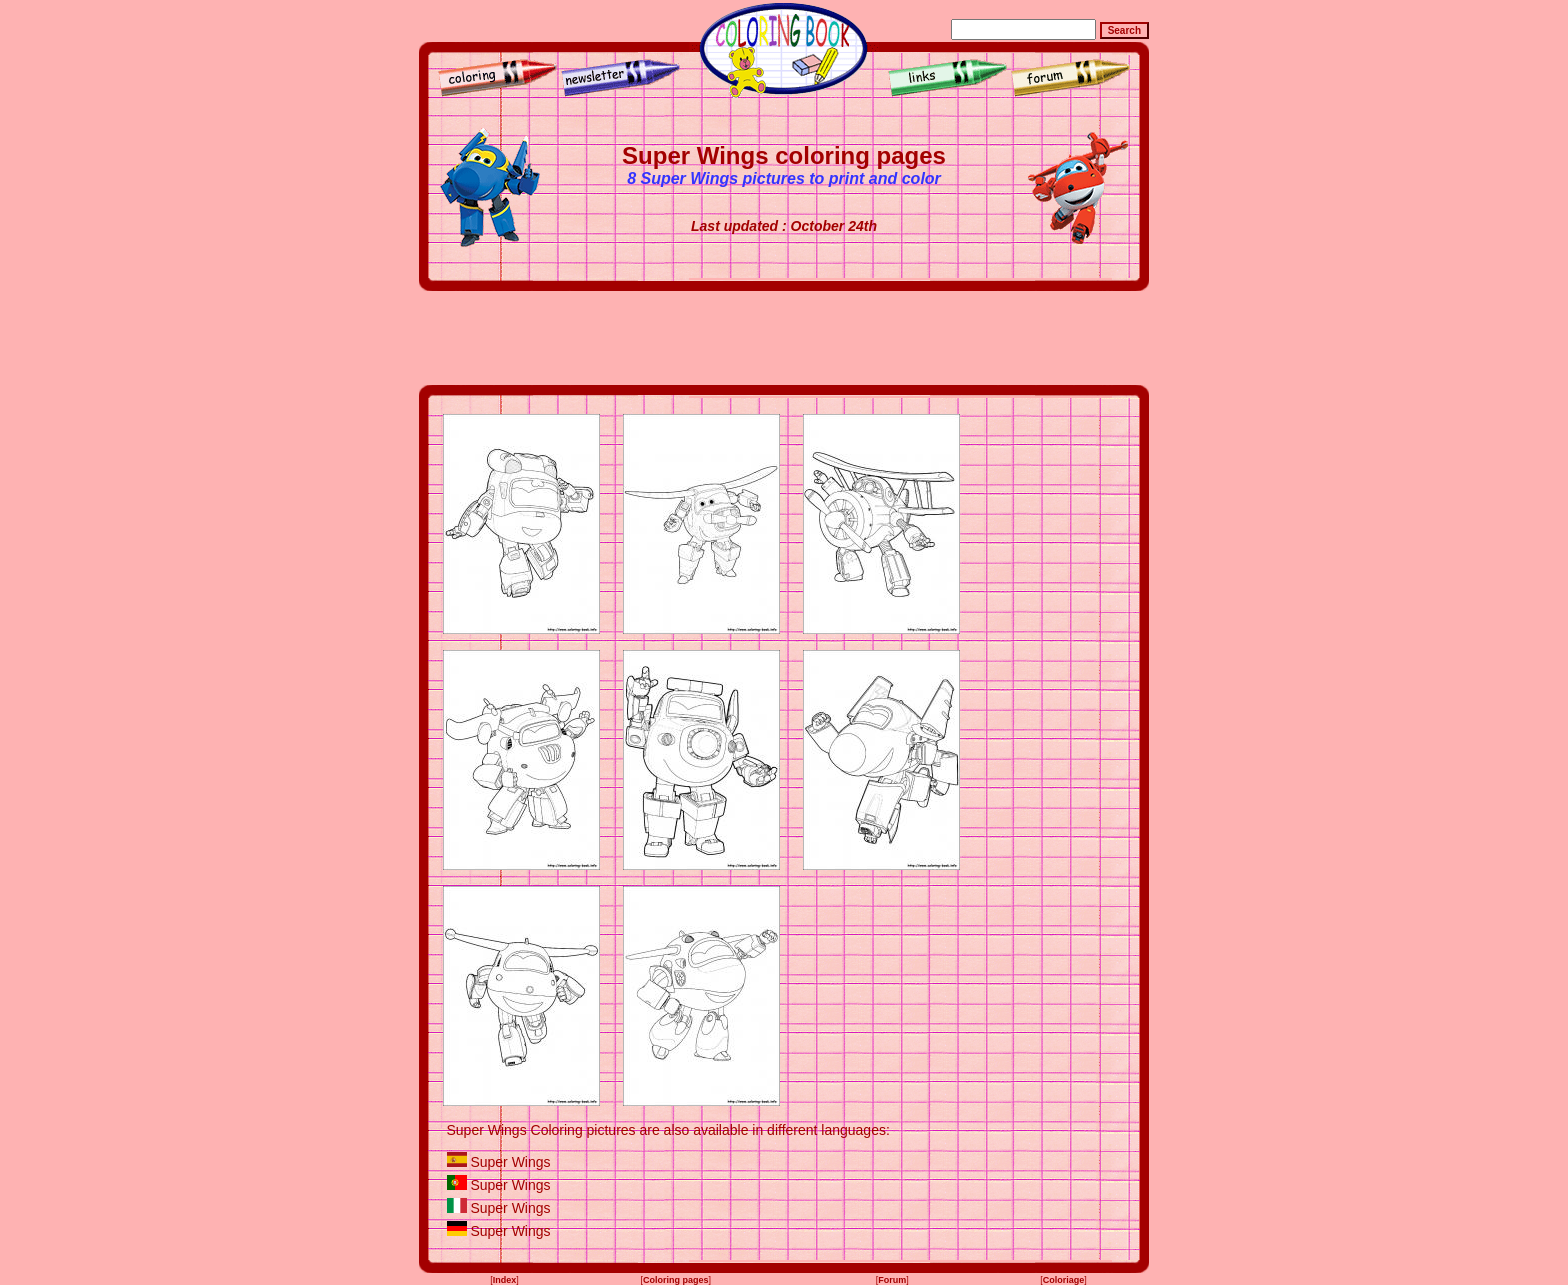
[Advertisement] (784, 338)
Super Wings (510, 1162)
